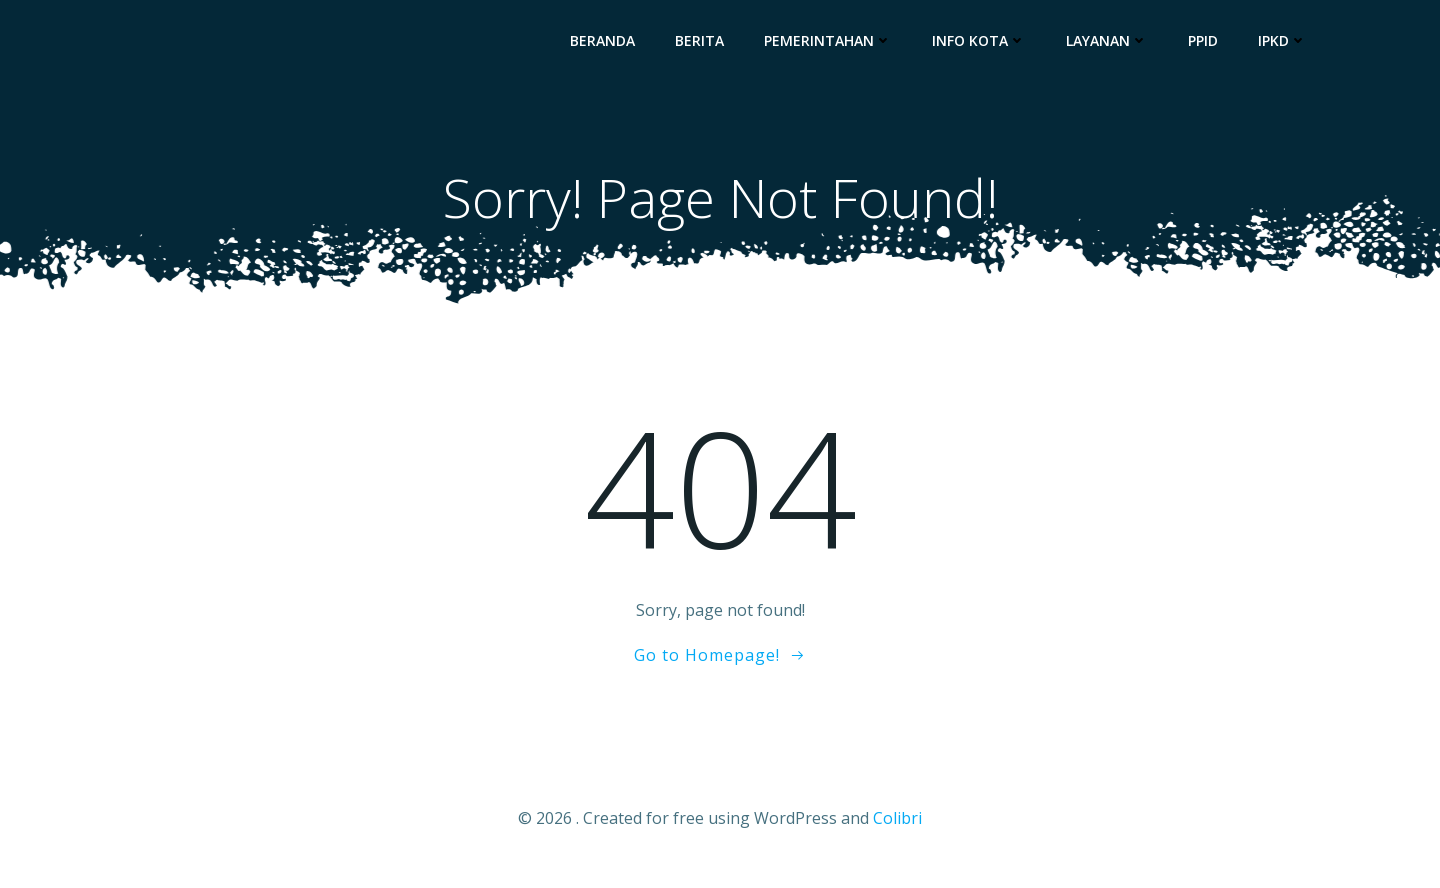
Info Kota (988, 45)
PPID (1212, 45)
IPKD (1291, 45)
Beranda (611, 45)
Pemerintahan (837, 45)
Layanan (1116, 45)
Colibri (897, 829)
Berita (708, 45)
